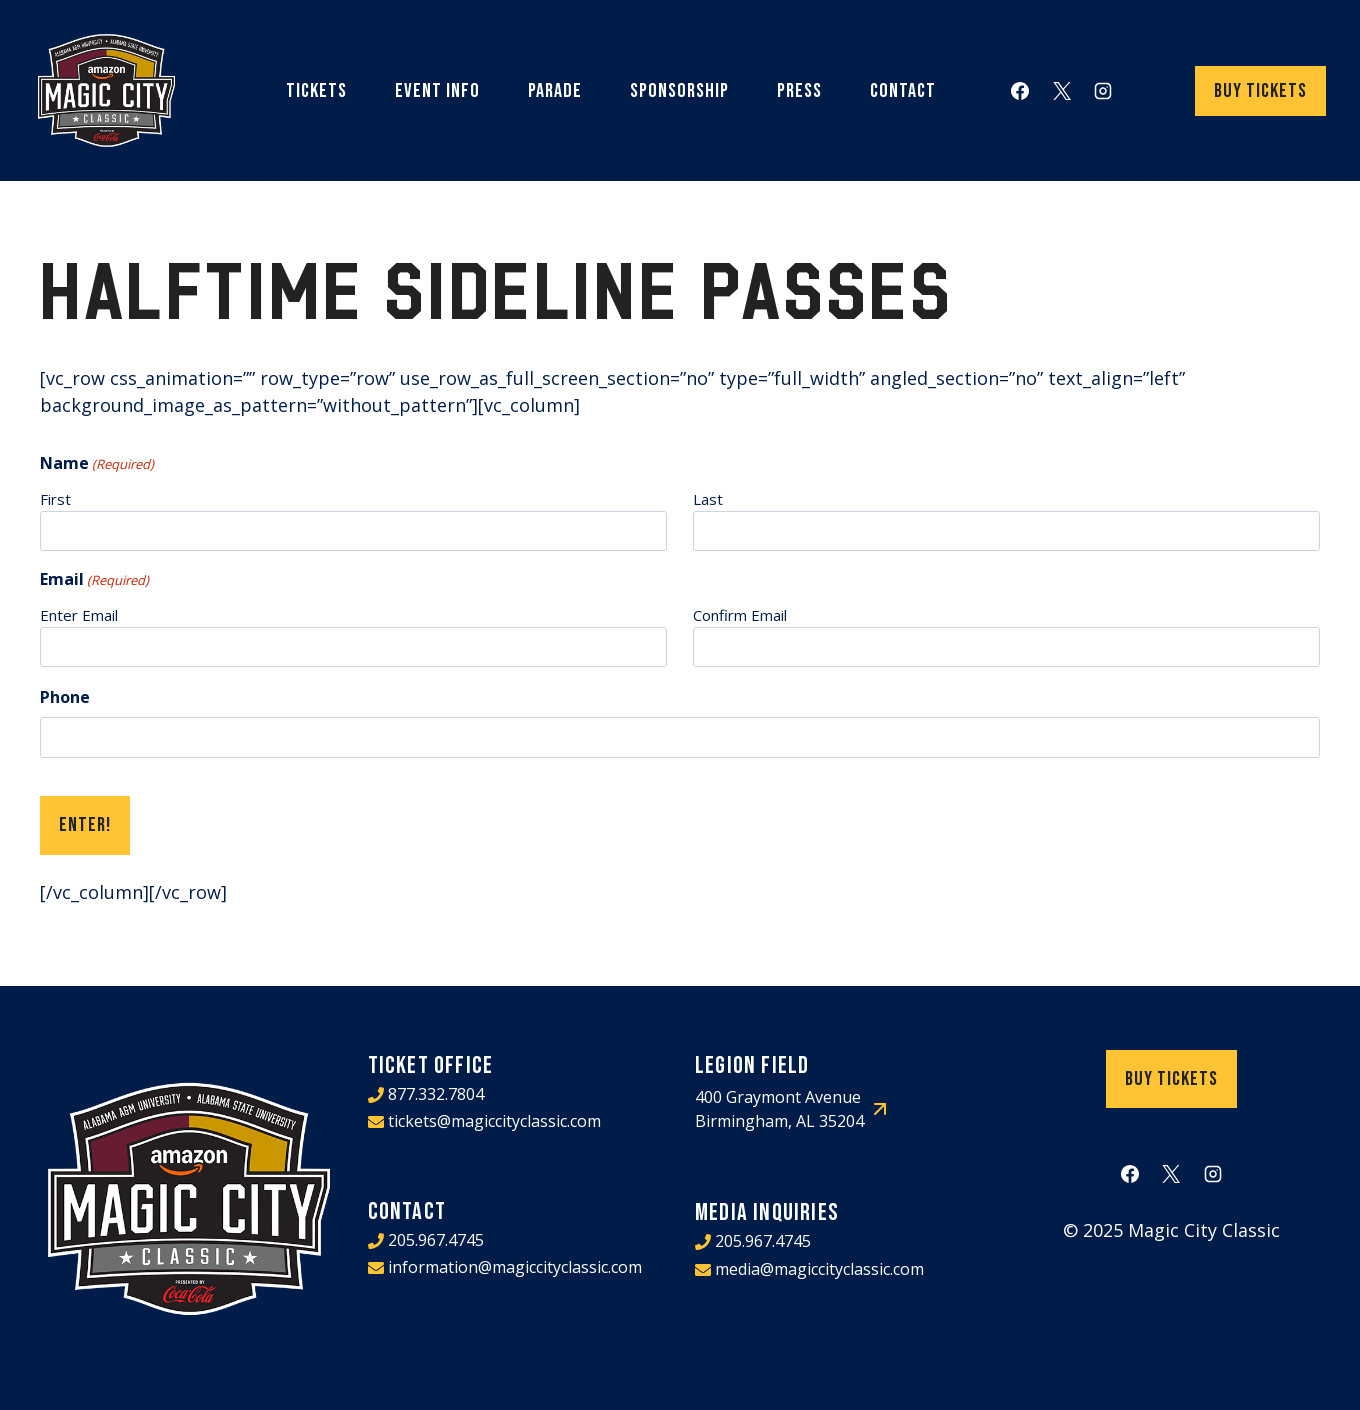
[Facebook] (1020, 91)
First (55, 499)
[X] (1062, 91)
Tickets (316, 91)
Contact (903, 91)
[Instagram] (1103, 91)
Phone (65, 697)
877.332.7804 (436, 1093)
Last (708, 499)
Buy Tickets (1260, 91)
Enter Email (79, 615)
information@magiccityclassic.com (515, 1265)
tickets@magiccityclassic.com (494, 1120)
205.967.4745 (436, 1238)
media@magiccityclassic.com (819, 1267)
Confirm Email (740, 615)
